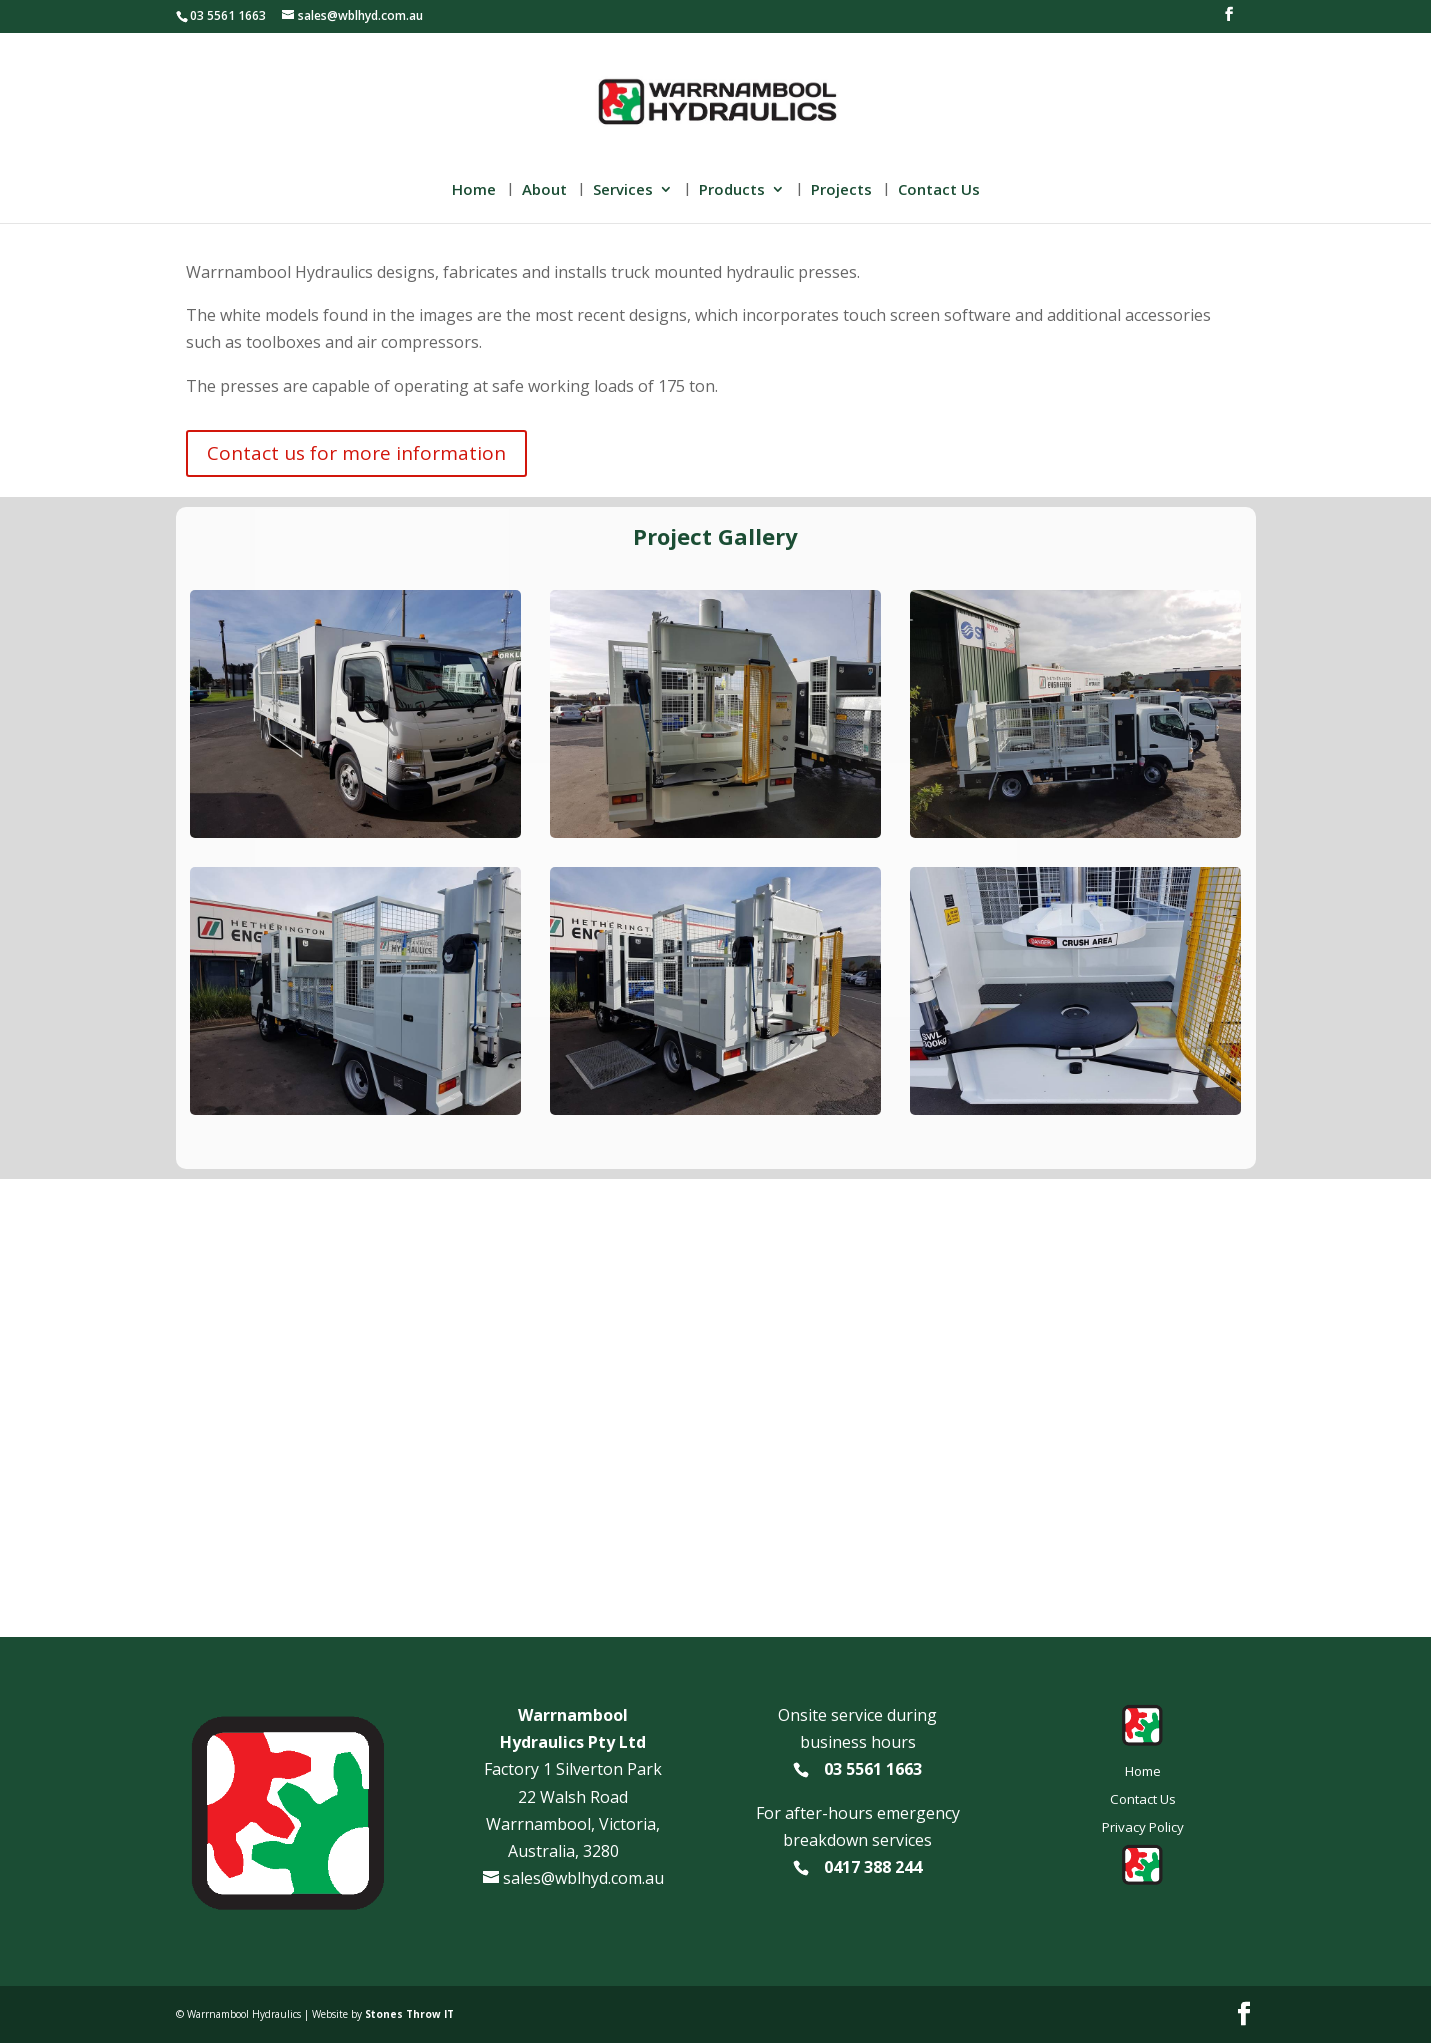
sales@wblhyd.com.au (583, 1878)
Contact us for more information (356, 453)
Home (474, 190)
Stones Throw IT (409, 2014)
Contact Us (939, 190)
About (544, 190)
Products (732, 190)
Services (623, 190)
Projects (841, 190)
